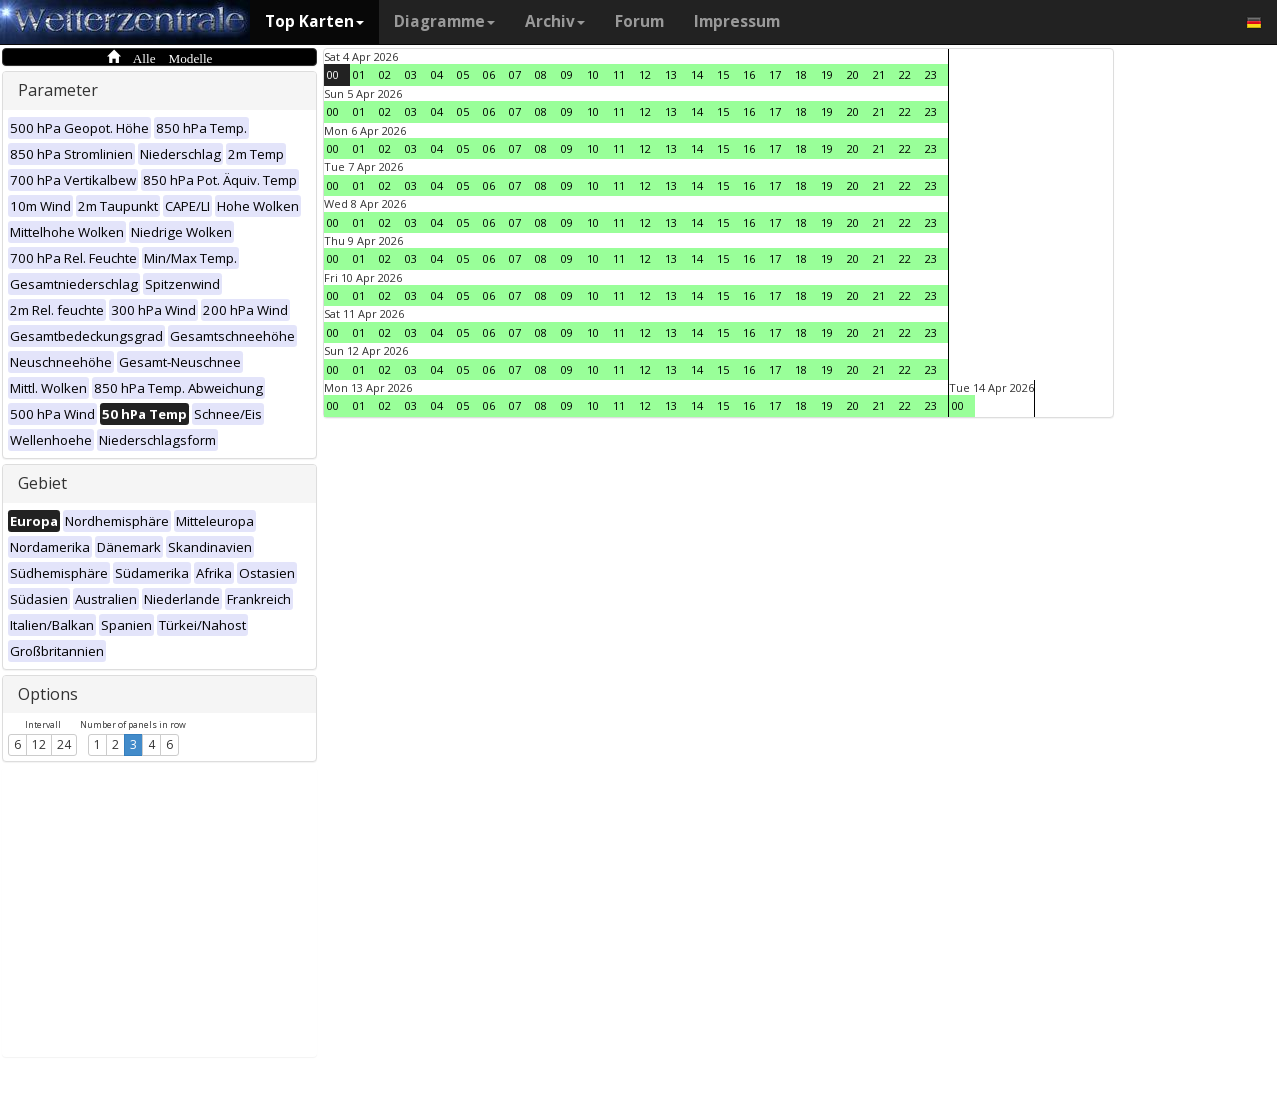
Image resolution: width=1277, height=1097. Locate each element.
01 (359, 74)
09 (567, 74)
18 (801, 74)
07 (515, 74)
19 (827, 74)
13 (671, 74)
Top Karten (314, 21)
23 (931, 74)
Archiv (555, 21)
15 (723, 74)
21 (879, 74)
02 (385, 74)
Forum (639, 21)
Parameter (58, 90)
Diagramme (444, 21)
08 (541, 74)
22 (905, 74)
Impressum (737, 21)
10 (593, 74)
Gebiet (42, 483)
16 (749, 74)
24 (64, 744)
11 (619, 74)
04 (437, 74)
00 (333, 74)
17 (775, 74)
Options (48, 694)
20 (853, 74)
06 (489, 74)
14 (697, 74)
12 (39, 744)
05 (463, 74)
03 (411, 74)
